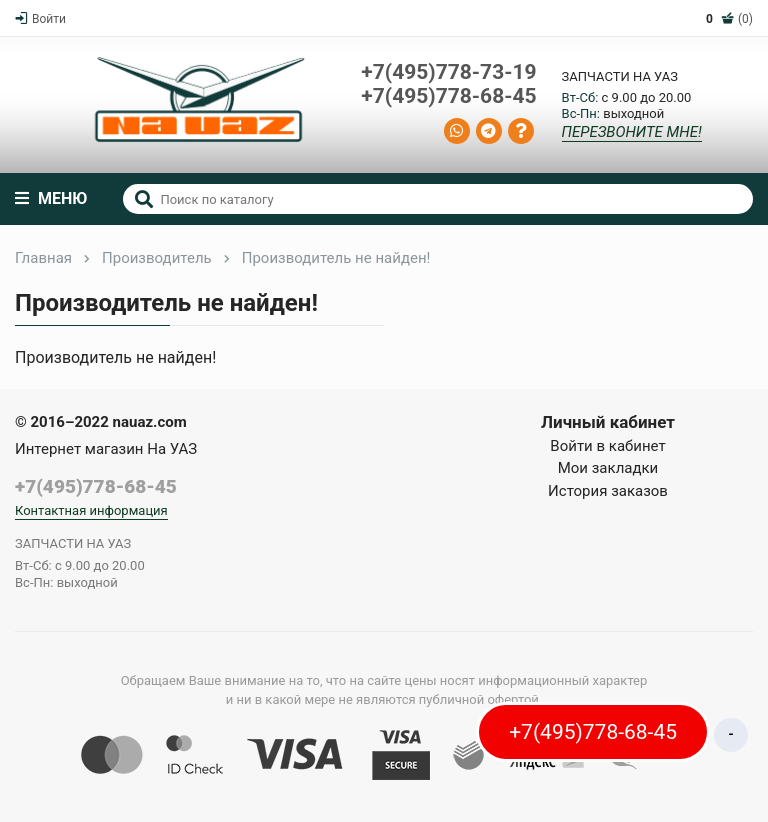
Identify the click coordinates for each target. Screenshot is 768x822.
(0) (729, 19)
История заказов (608, 491)
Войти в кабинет (607, 446)
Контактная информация (91, 510)
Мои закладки (608, 468)
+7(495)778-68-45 (448, 96)
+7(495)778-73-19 (448, 72)
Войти (40, 19)
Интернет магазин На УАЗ (106, 449)
